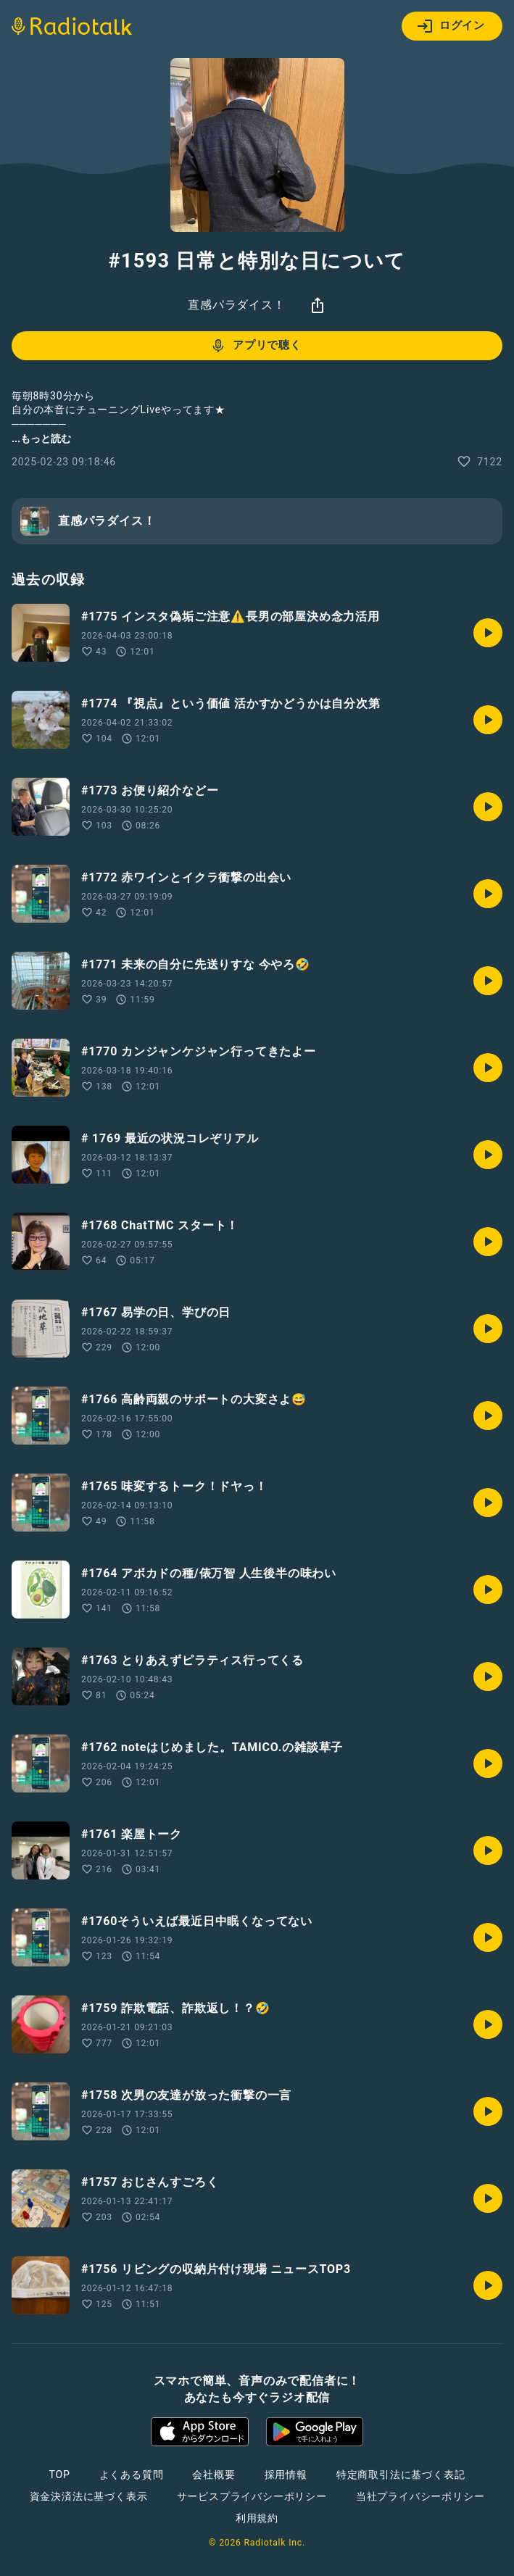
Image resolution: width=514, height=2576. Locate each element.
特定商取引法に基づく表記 (400, 2474)
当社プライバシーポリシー (420, 2496)
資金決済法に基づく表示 (89, 2496)
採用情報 (286, 2474)
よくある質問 (131, 2474)
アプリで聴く (256, 345)
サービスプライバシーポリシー (252, 2496)
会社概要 (213, 2474)
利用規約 (257, 2518)
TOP (59, 2474)
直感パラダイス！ (236, 305)
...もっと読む (41, 438)
